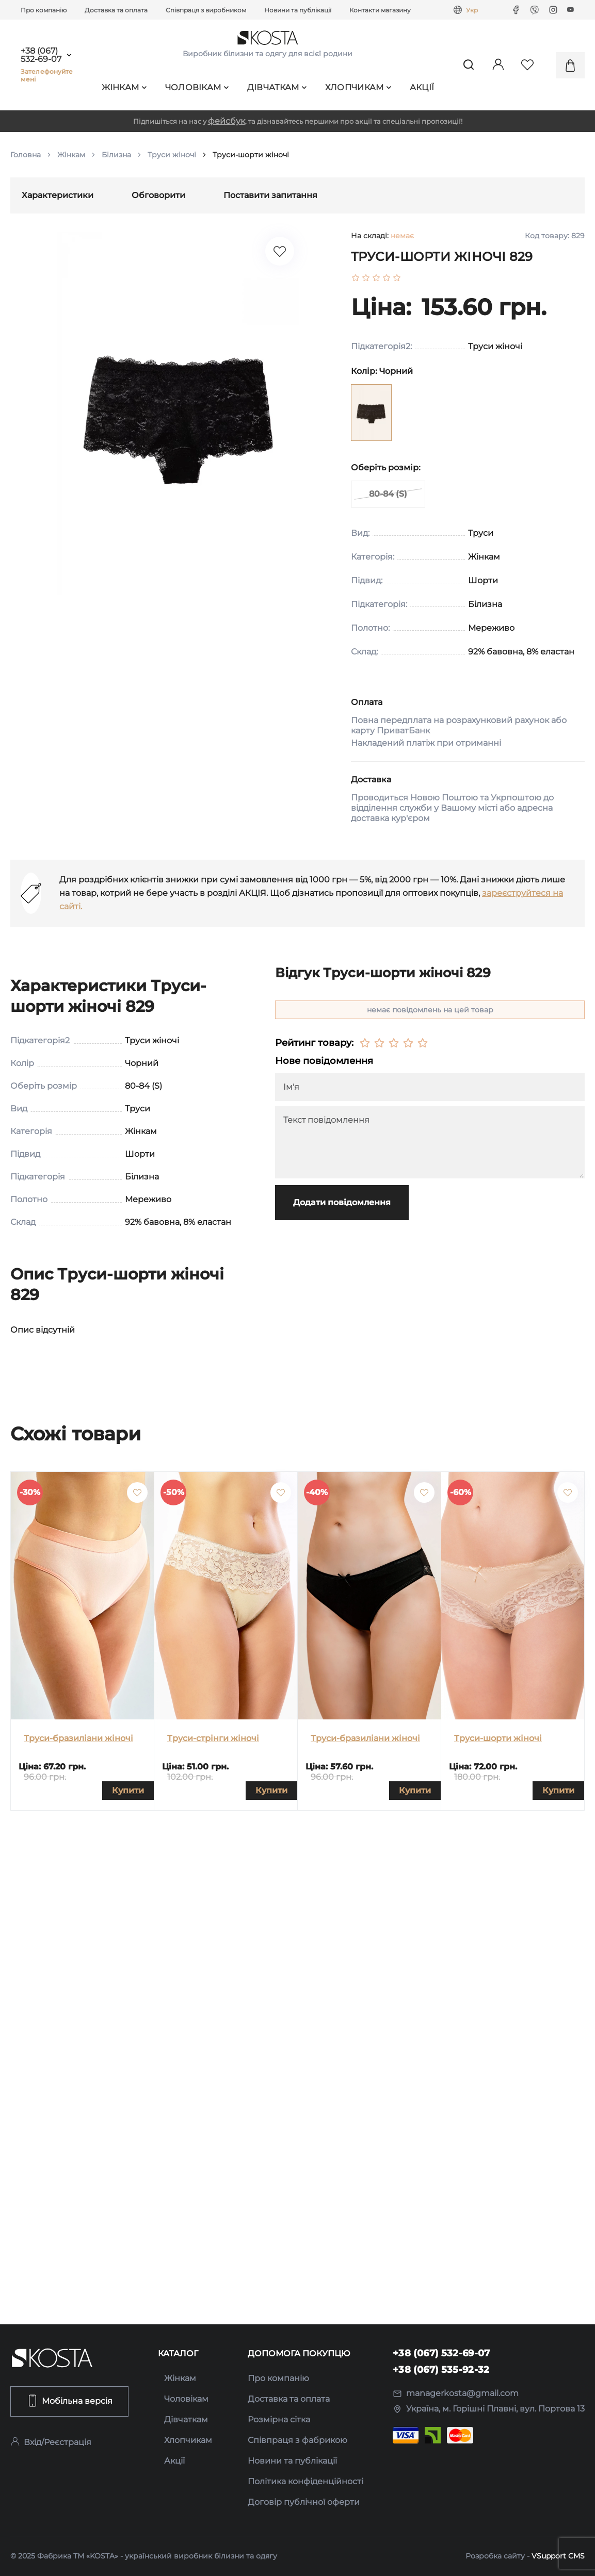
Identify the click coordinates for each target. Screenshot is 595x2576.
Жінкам (124, 87)
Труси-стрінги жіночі (213, 1738)
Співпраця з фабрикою (297, 2440)
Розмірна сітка (279, 2419)
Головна (25, 154)
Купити (128, 1790)
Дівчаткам (277, 87)
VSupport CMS (558, 2556)
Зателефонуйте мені (47, 75)
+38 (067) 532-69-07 (41, 55)
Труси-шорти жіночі (498, 1738)
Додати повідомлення (342, 1202)
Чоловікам (197, 87)
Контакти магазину (380, 10)
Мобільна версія (69, 2400)
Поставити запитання (270, 195)
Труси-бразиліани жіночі (78, 1738)
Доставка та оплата (116, 10)
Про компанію (44, 10)
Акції (422, 87)
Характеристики (57, 195)
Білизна (116, 154)
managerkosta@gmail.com (456, 2393)
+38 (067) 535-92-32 (441, 2369)
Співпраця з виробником (206, 10)
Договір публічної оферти (304, 2502)
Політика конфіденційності (305, 2481)
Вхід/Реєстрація (50, 2442)
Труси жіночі (172, 154)
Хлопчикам (358, 87)
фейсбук (226, 121)
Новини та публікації (297, 10)
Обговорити (158, 195)
